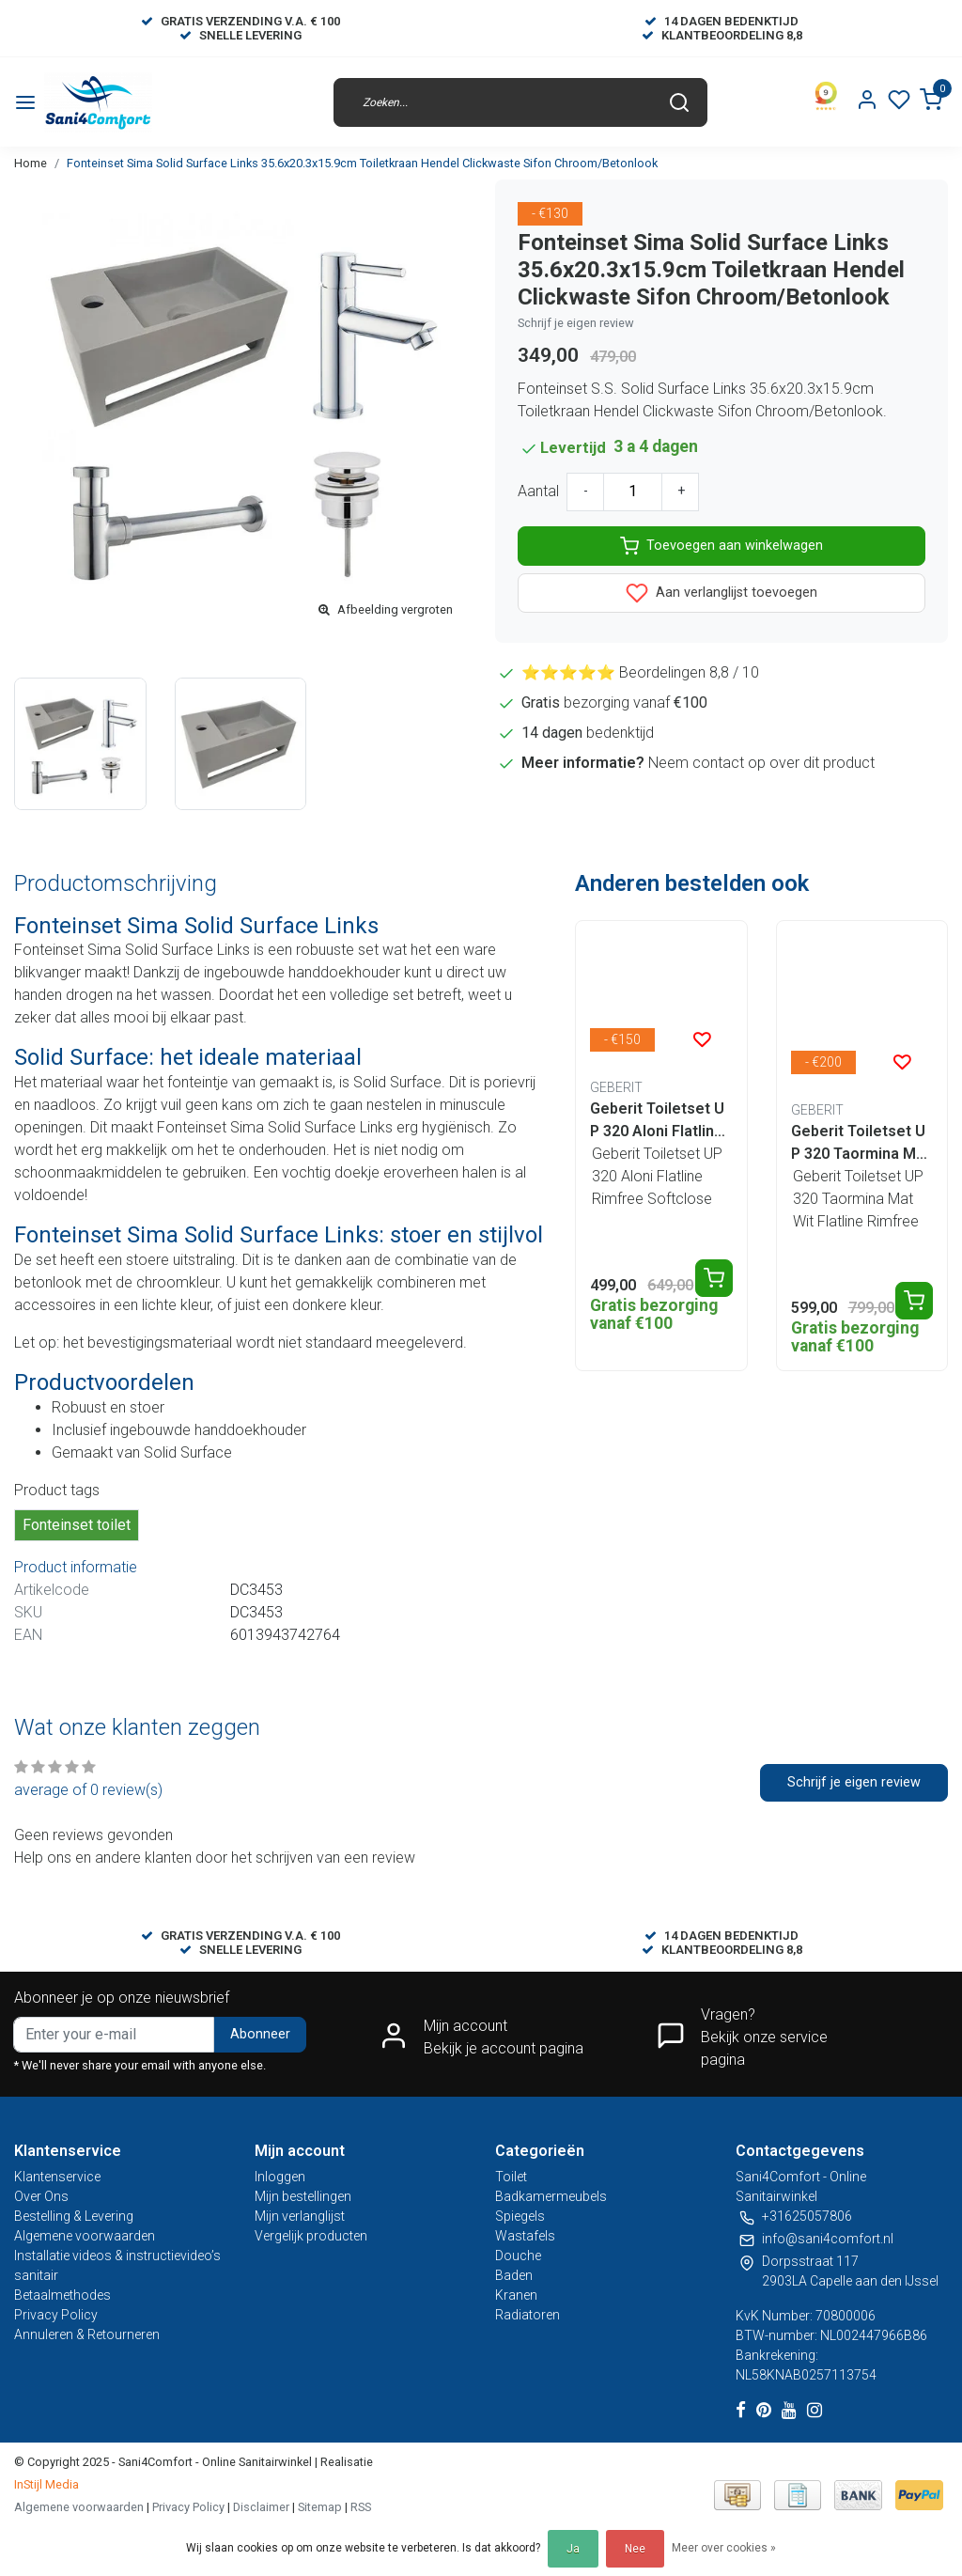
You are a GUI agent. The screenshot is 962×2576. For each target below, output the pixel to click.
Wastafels (525, 2235)
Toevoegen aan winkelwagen (721, 546)
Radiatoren (527, 2314)
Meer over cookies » (724, 2547)
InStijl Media (46, 2484)
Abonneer (260, 2034)
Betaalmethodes (62, 2295)
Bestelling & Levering (73, 2216)
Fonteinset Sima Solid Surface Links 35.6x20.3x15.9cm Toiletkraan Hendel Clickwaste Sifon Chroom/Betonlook (362, 163)
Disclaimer (261, 2507)
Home (30, 163)
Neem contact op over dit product (761, 763)
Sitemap (320, 2507)
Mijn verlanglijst (300, 2216)
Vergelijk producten (311, 2235)
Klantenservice (57, 2176)
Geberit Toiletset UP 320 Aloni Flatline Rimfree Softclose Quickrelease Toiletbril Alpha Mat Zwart (660, 1121)
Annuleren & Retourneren (87, 2334)
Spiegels (520, 2216)
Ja (573, 2548)
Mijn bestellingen (303, 2196)
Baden (514, 2275)
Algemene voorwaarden (84, 2235)
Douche (518, 2255)
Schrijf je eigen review (576, 323)
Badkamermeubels (551, 2196)
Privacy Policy (56, 2314)
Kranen (516, 2295)
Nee (635, 2548)
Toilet (511, 2176)
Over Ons (41, 2196)
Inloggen (280, 2176)
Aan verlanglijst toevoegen (721, 593)
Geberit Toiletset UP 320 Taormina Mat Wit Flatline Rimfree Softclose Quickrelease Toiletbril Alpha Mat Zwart (861, 1143)
